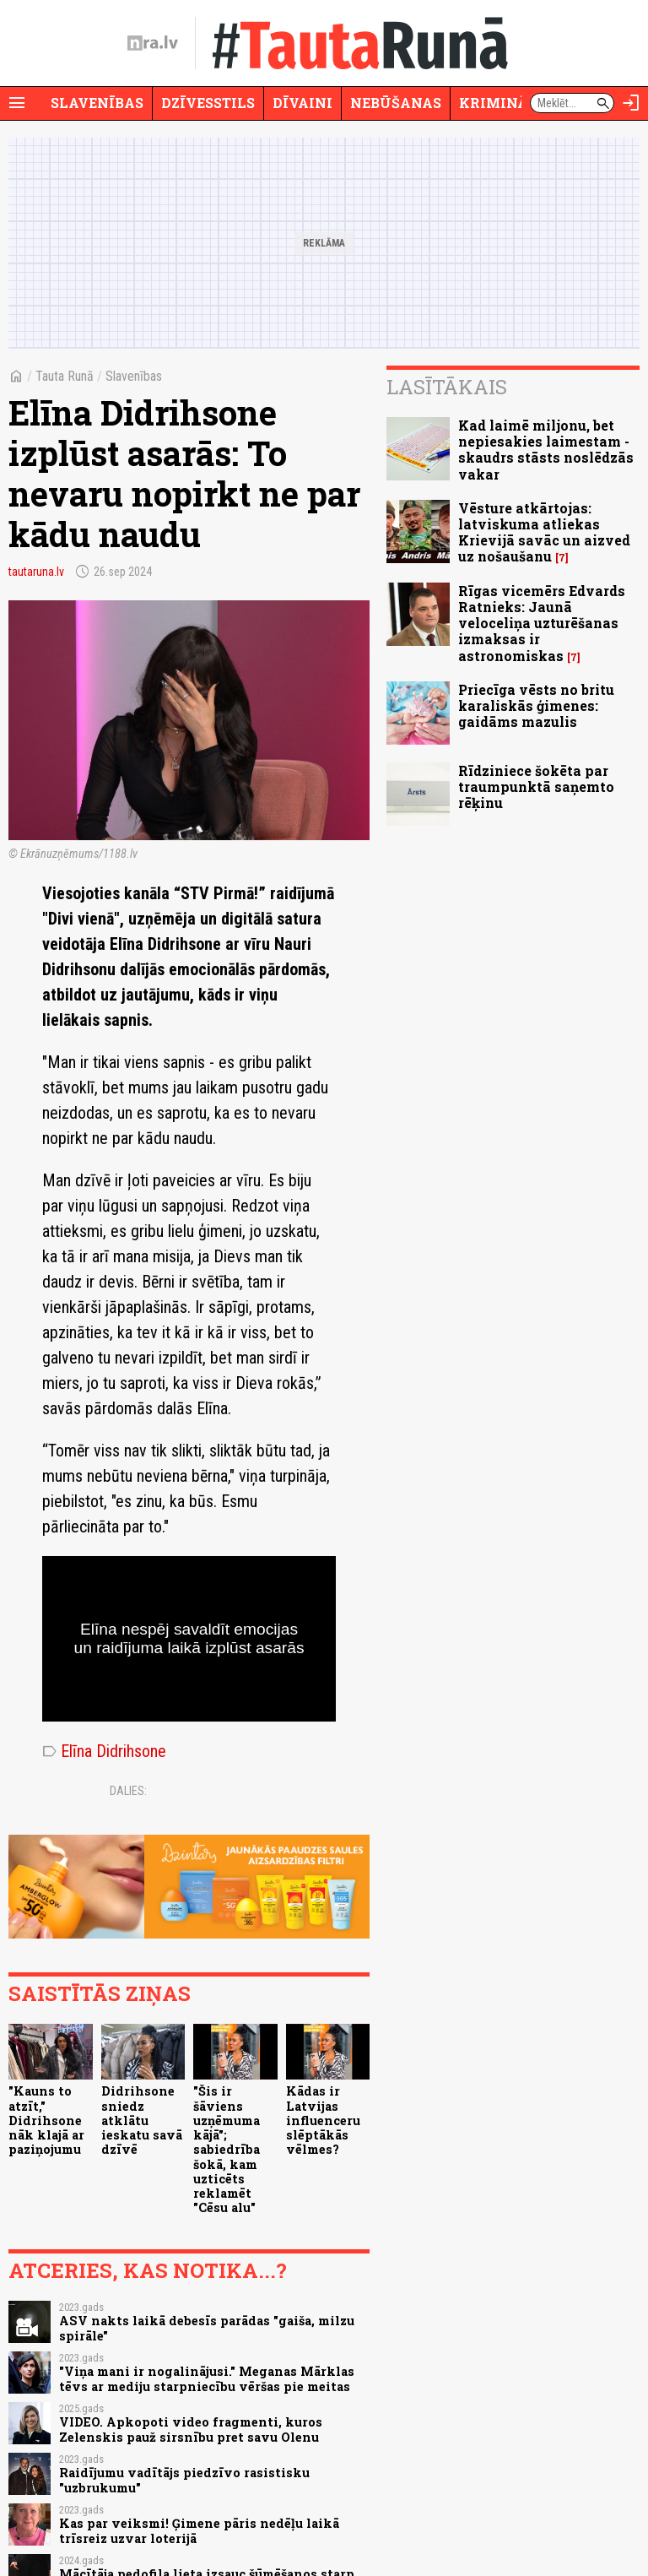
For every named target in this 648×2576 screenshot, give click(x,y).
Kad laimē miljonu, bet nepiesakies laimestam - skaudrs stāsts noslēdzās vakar (546, 449)
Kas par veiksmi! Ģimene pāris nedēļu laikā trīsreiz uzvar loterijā (199, 2530)
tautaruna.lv (36, 571)
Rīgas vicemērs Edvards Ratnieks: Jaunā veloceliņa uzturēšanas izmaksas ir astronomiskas (541, 623)
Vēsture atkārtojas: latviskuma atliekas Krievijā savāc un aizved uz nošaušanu (544, 532)
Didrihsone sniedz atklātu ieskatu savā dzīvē (141, 2120)
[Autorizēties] (631, 103)
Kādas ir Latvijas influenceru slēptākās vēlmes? (323, 2120)
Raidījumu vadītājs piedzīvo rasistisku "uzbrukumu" (184, 2480)
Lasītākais (446, 386)
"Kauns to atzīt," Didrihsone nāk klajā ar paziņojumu (46, 2120)
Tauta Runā (64, 376)
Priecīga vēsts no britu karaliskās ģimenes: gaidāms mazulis (536, 705)
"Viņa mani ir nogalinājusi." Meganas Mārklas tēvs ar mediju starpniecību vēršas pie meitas (206, 2378)
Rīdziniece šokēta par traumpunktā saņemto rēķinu (536, 786)
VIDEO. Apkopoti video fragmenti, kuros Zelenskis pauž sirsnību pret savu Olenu (190, 2429)
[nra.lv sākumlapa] (152, 43)
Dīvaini (302, 102)
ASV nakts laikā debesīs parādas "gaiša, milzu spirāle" (206, 2328)
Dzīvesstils (208, 102)
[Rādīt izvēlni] (17, 103)
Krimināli (501, 102)
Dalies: (128, 1791)
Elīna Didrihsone (104, 1751)
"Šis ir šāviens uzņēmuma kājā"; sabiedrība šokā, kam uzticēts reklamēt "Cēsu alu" (226, 2149)
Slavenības (97, 102)
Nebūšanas (395, 102)
